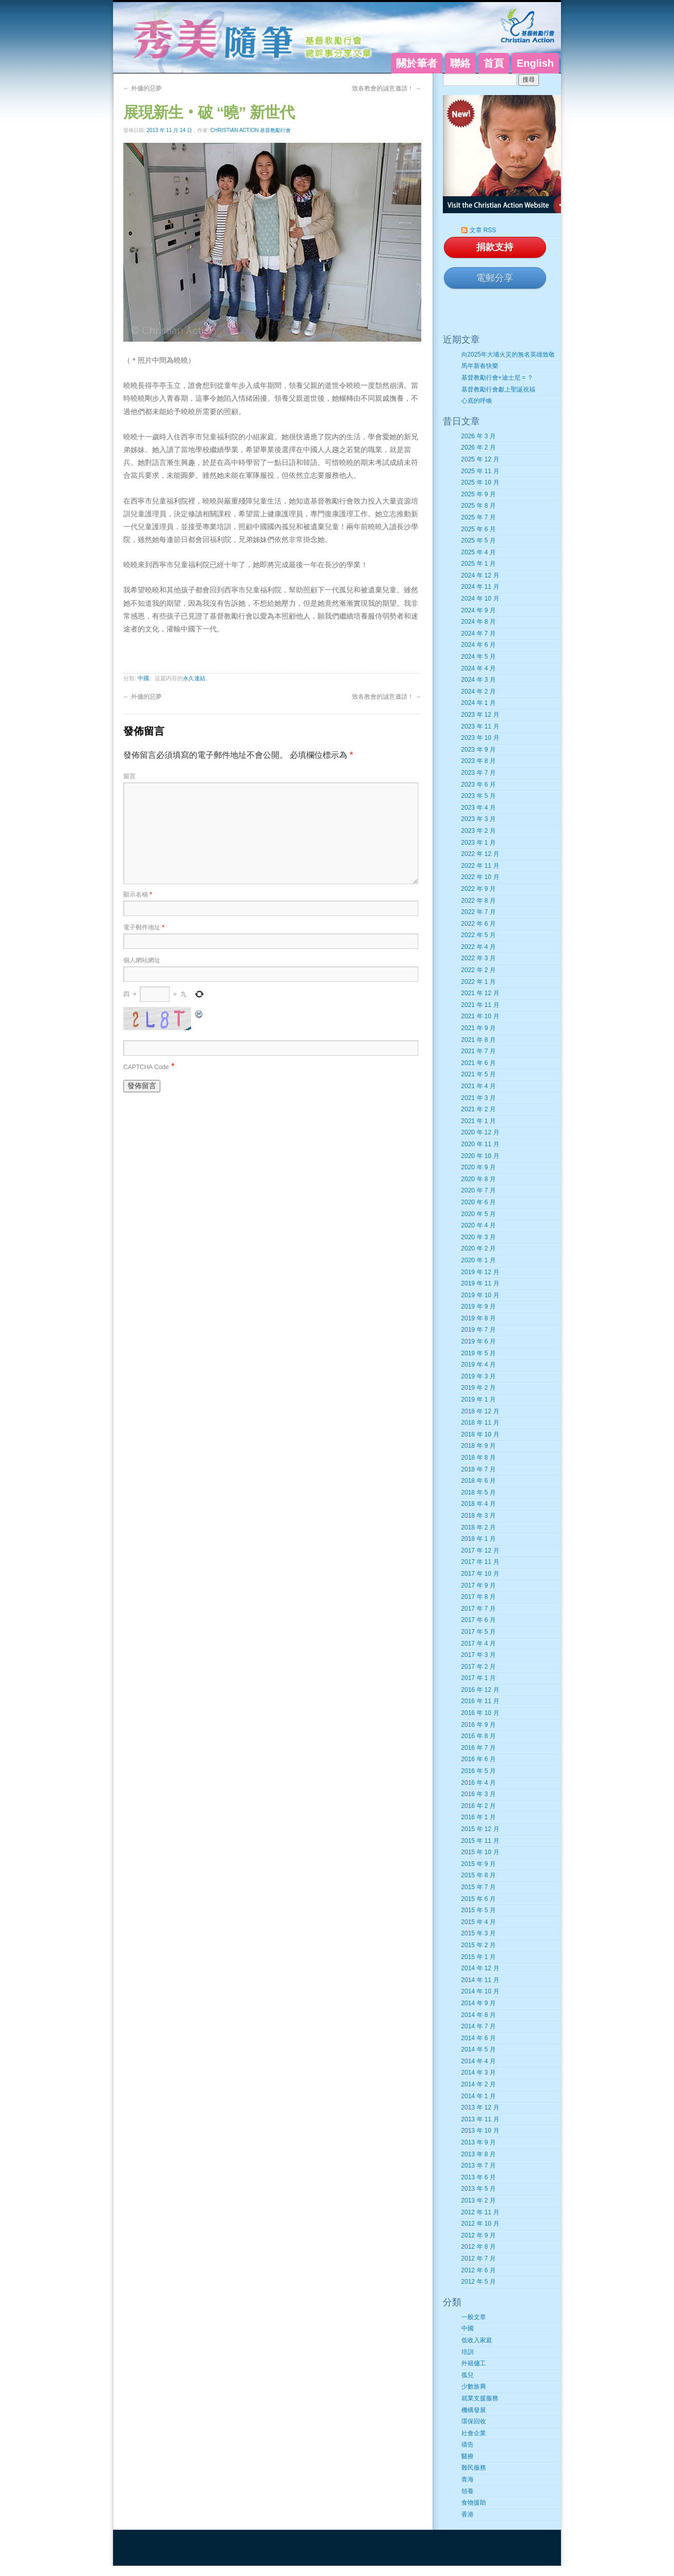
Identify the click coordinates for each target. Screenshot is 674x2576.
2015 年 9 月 (478, 1864)
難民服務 (473, 2467)
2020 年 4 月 (478, 1225)
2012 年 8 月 (478, 2246)
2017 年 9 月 (478, 1585)
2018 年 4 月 (478, 1503)
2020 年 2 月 (478, 1248)
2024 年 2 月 (478, 691)
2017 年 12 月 (480, 1550)
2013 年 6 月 (478, 2177)
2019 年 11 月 (480, 1283)
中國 (143, 678)
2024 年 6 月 (478, 644)
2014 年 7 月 (478, 2026)
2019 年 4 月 (478, 1364)
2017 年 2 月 (478, 1666)
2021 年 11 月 (480, 1005)
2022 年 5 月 (478, 935)
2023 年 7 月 (478, 772)
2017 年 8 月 (478, 1596)
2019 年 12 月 (480, 1272)
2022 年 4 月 (478, 946)
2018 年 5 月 (478, 1492)
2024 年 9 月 (478, 610)
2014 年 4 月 (478, 2061)
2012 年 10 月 (480, 2223)
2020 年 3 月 (478, 1237)
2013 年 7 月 (478, 2165)
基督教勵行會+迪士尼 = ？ (497, 377)
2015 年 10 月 (480, 1852)
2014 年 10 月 (480, 1991)
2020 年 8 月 (478, 1179)
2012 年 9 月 (478, 2235)
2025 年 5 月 (478, 540)
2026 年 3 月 (478, 436)
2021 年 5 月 (478, 1074)
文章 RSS (483, 230)
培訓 (467, 2352)
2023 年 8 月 (478, 760)
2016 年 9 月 (478, 1724)
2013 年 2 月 (478, 2200)
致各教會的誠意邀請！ (386, 88)
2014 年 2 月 (478, 2084)
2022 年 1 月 (478, 981)
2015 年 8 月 (478, 1875)
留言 (129, 776)
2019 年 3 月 (478, 1376)
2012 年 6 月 (478, 2270)
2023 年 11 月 (480, 726)
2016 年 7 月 (478, 1747)
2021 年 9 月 (478, 1028)
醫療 (467, 2456)
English (535, 63)
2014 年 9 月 (478, 2003)
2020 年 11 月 (480, 1144)
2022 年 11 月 (480, 865)
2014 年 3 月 (478, 2072)
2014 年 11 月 (480, 1980)
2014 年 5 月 (478, 2049)
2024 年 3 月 (478, 679)
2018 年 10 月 (480, 1434)
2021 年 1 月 (478, 1121)
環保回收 (473, 2421)
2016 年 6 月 (478, 1759)
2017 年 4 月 (478, 1643)
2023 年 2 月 (478, 830)
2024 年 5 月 (478, 656)
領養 (467, 2491)
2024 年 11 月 (480, 586)
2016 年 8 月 (478, 1736)
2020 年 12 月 (480, 1132)
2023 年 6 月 (478, 784)
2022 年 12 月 (480, 853)
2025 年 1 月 (478, 563)
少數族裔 (473, 2386)
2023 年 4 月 (478, 807)
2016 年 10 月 (480, 1712)
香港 (467, 2514)
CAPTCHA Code (146, 1067)
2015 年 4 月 (478, 1922)
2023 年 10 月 (480, 737)
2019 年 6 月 (478, 1341)
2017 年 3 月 (478, 1654)
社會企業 (473, 2433)
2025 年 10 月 (480, 482)
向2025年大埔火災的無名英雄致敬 (508, 354)
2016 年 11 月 (480, 1701)
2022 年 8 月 (478, 900)
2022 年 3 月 (478, 958)
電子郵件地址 (143, 927)
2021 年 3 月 (478, 1098)
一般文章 (473, 2317)
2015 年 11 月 (480, 1840)
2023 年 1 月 (478, 842)
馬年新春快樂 (479, 365)
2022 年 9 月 (478, 888)
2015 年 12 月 (480, 1829)
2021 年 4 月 (478, 1086)
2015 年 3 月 (478, 1933)
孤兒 (467, 2375)
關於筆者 (416, 63)
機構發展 (473, 2410)
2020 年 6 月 (478, 1202)
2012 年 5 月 (478, 2281)
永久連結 (194, 678)
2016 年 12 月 (480, 1689)
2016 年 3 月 (478, 1794)
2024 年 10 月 (480, 598)
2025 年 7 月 (478, 517)
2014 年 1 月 (478, 2096)
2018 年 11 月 (480, 1422)
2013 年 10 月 (480, 2130)
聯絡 (460, 63)
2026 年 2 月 (478, 447)
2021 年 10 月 (480, 1016)
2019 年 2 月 (478, 1387)
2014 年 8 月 (478, 2015)
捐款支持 (494, 247)
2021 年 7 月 (478, 1051)
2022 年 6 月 (478, 923)
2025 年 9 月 (478, 494)
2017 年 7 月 (478, 1608)
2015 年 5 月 (478, 1910)
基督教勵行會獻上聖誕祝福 (498, 389)
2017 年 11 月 (480, 1561)
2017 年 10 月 (480, 1573)
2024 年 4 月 (478, 668)
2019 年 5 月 (478, 1353)
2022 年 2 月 (478, 970)
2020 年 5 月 (478, 1214)
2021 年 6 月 (478, 1063)
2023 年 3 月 (478, 819)
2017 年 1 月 (478, 1678)
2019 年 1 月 (478, 1399)
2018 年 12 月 (480, 1411)
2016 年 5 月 (478, 1771)
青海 (467, 2479)
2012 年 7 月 (478, 2258)
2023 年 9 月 (478, 749)
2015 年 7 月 (478, 1887)
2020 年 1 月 (478, 1260)
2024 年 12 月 (480, 575)
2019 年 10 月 (480, 1295)
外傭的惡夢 (142, 88)
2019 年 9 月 (478, 1306)
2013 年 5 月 (478, 2188)
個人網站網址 (141, 960)
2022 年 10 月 (480, 877)
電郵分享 (494, 278)
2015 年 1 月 (478, 1957)
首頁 (493, 63)
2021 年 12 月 (480, 993)
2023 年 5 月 (478, 795)
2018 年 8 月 (478, 1457)
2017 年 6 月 (478, 1619)
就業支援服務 (479, 2398)
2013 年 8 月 (478, 2154)
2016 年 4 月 (478, 1782)
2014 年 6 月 (478, 2038)
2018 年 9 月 (478, 1445)
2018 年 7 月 (478, 1469)
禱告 (467, 2444)
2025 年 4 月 (478, 552)
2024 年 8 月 (478, 621)
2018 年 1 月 (478, 1538)
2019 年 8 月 (478, 1318)
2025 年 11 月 (480, 471)
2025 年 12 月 (480, 459)
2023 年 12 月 (480, 714)
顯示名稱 (137, 894)
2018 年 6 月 (478, 1480)
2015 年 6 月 (478, 1898)
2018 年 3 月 (478, 1515)
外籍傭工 (473, 2363)
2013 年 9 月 (478, 2142)
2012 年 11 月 (480, 2212)
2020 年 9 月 (478, 1167)
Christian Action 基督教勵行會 (251, 130)
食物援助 (473, 2502)
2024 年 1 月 (478, 702)
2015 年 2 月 (478, 1945)
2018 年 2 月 (478, 1527)
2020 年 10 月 (480, 1156)
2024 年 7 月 (478, 633)
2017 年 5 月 (478, 1631)
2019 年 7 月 (478, 1329)
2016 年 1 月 (478, 1817)
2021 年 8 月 (478, 1039)
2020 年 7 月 (478, 1190)
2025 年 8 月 (478, 505)
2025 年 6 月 (478, 529)
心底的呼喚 (476, 400)
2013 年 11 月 (480, 2119)
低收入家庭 (476, 2340)
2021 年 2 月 (478, 1109)
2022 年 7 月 (478, 912)
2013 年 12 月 (480, 2107)
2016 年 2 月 (478, 1805)
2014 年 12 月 (480, 1968)
